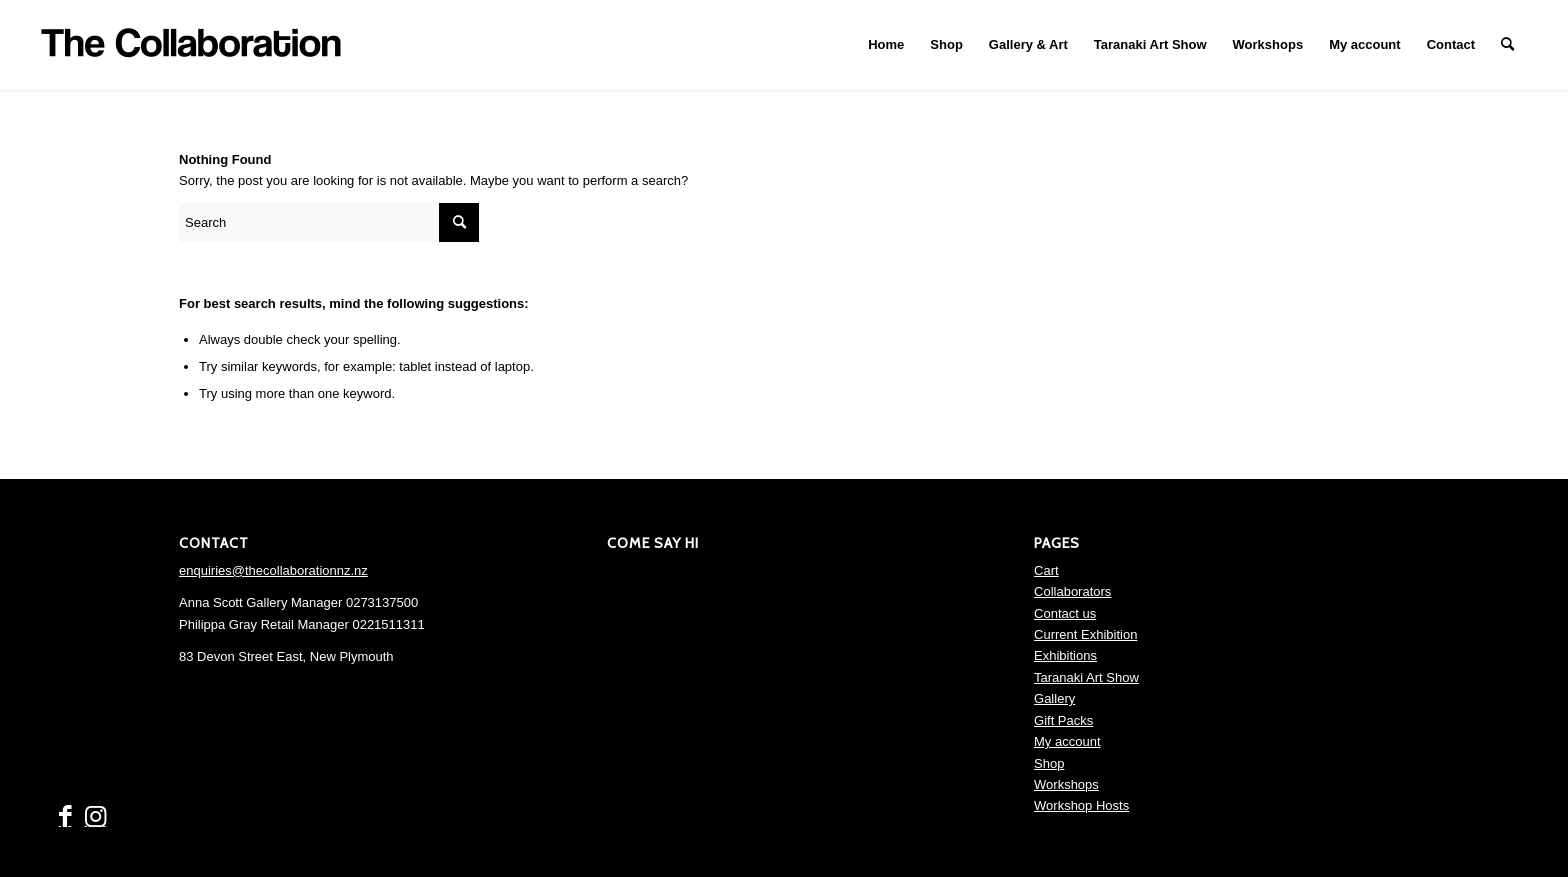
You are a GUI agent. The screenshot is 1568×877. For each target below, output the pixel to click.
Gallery (1054, 698)
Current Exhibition (1085, 634)
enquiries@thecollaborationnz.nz (273, 570)
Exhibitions (1065, 655)
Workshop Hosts (1081, 805)
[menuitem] (886, 45)
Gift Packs (1063, 720)
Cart (1046, 570)
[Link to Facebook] (65, 817)
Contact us (1065, 613)
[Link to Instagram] (95, 817)
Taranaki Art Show (1086, 677)
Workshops (1066, 784)
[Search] (1507, 45)
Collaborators (1072, 591)
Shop (1049, 763)
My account (1067, 741)
